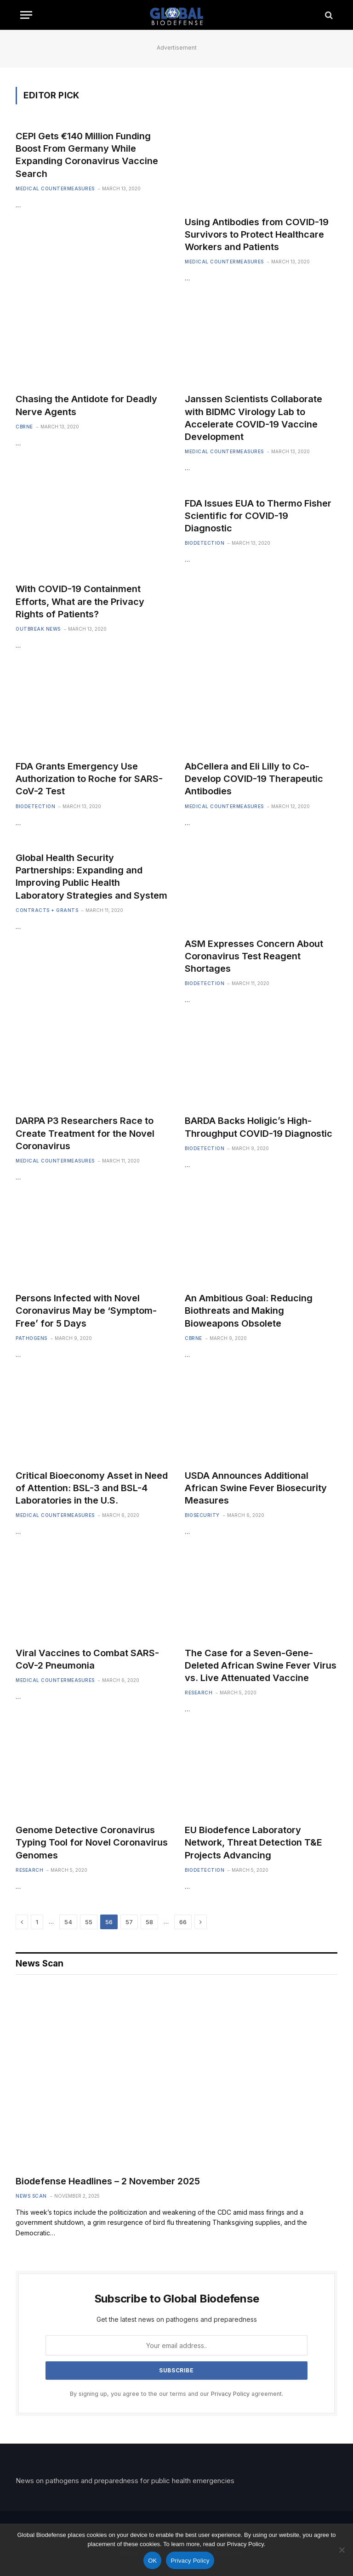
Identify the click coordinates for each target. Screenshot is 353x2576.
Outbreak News (38, 629)
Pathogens (31, 1338)
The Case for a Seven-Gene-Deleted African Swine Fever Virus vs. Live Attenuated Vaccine (260, 1665)
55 (88, 1922)
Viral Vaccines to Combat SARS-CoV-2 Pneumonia (87, 1659)
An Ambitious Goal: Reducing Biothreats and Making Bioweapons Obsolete (249, 1310)
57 (129, 1922)
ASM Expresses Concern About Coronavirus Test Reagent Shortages (254, 956)
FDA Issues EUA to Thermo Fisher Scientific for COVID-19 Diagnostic (258, 516)
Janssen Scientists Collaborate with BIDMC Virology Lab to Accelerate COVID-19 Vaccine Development (253, 417)
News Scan (31, 2196)
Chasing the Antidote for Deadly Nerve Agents (86, 405)
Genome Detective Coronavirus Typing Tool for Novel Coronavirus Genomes (92, 1842)
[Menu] (26, 15)
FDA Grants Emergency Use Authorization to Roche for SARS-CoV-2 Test (89, 779)
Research (198, 1692)
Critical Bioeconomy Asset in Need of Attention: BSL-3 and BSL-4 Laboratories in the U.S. (92, 1488)
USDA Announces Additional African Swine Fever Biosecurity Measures (256, 1488)
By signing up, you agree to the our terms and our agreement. (176, 2393)
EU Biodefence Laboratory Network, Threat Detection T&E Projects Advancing (253, 1842)
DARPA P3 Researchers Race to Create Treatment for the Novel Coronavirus (85, 1133)
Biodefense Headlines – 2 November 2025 (108, 2181)
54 (68, 1922)
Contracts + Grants (47, 910)
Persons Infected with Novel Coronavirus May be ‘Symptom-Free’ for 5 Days (86, 1310)
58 (149, 1922)
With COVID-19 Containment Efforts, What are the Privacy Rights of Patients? (80, 601)
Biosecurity (202, 1515)
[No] (341, 2549)
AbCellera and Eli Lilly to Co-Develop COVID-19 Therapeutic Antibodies (254, 779)
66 (183, 1922)
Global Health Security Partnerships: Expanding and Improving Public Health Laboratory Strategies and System (91, 876)
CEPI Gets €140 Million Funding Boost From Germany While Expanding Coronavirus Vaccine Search (87, 155)
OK (152, 2560)
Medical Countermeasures (55, 188)
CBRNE (24, 426)
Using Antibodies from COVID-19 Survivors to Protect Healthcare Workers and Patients (257, 234)
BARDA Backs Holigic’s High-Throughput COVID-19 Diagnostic (258, 1127)
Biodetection (204, 543)
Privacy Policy (230, 2393)
